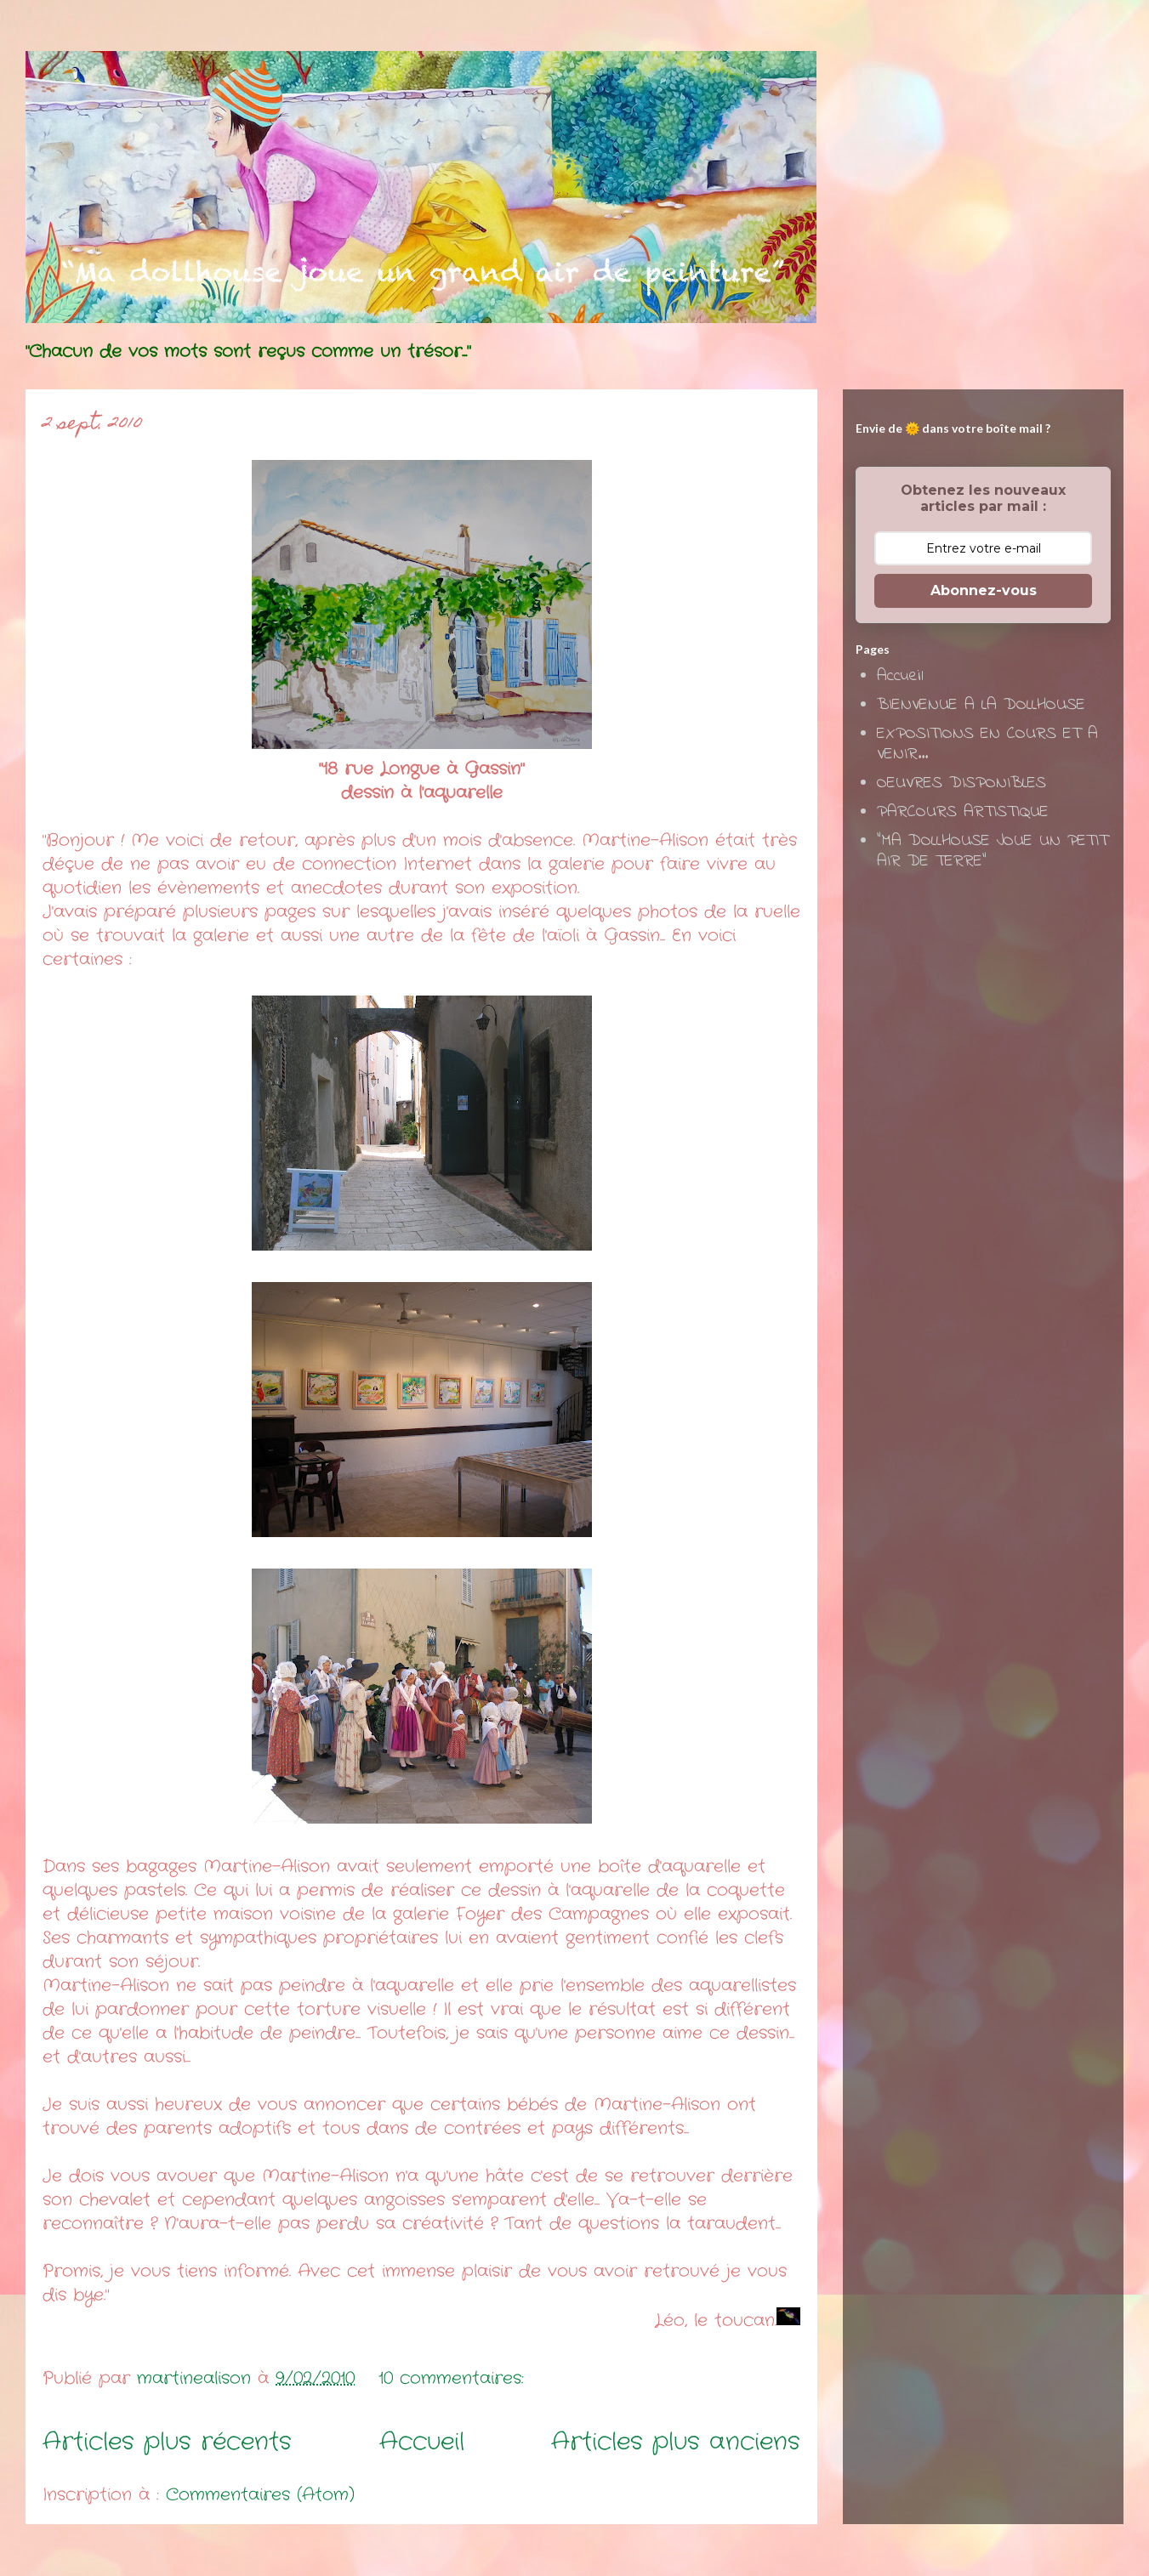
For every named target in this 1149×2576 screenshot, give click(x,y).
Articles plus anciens (675, 2443)
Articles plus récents (167, 2443)
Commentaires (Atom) (260, 2494)
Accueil (421, 2443)
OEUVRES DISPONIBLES (961, 783)
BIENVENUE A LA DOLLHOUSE (981, 705)
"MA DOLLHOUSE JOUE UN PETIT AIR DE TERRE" (992, 851)
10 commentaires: (454, 2378)
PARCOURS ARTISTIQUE (963, 812)
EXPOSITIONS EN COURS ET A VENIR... (987, 744)
